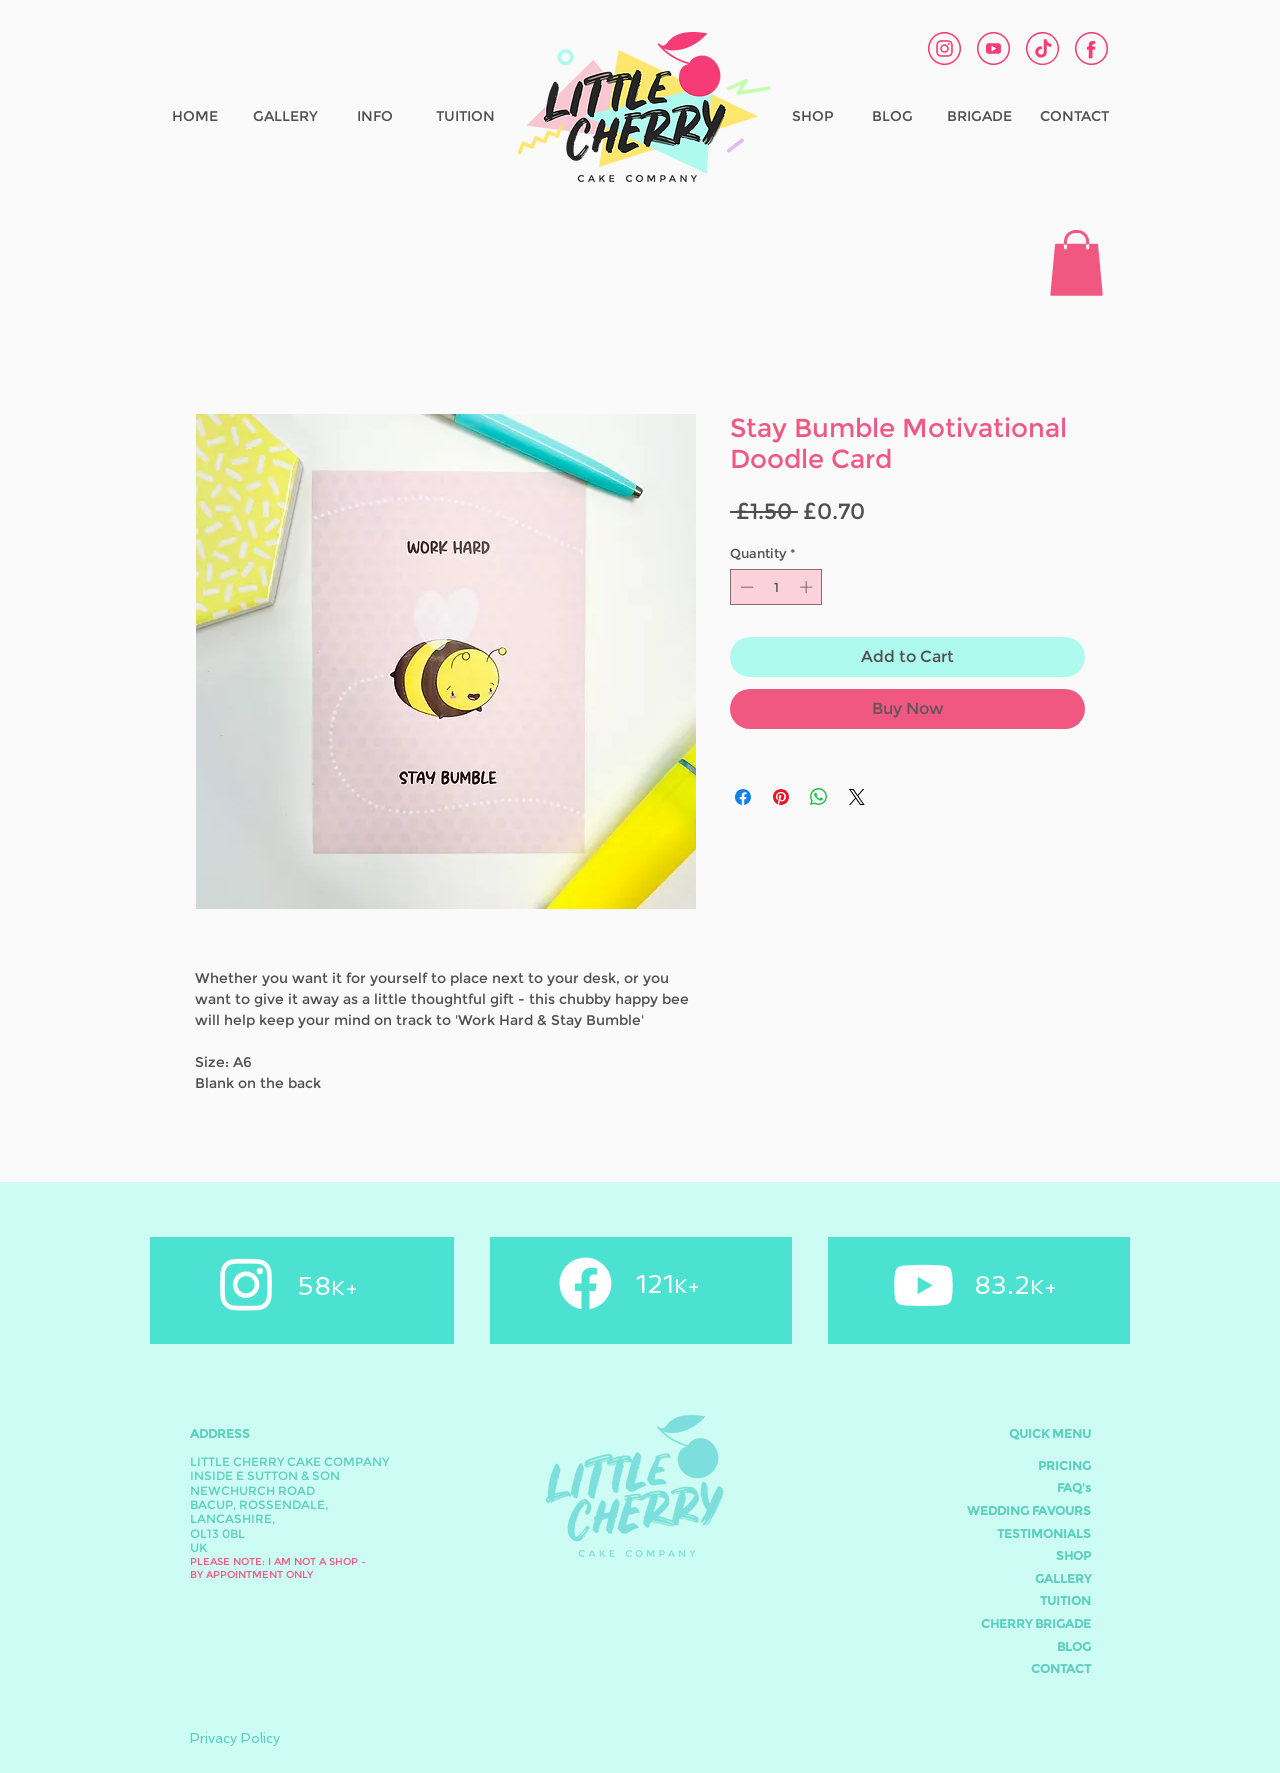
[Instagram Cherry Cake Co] (944, 48)
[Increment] (808, 587)
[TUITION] (465, 117)
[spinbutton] (776, 587)
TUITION (1065, 1600)
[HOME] (195, 117)
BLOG (1074, 1646)
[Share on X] (857, 797)
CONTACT (1061, 1668)
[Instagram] (246, 1283)
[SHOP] (813, 117)
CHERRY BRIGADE (1036, 1623)
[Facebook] (585, 1283)
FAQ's (1074, 1487)
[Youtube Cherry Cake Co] (993, 48)
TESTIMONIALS (1044, 1533)
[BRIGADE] (979, 117)
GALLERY (1063, 1578)
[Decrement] (745, 587)
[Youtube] (923, 1285)
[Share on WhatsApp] (819, 797)
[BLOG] (892, 117)
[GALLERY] (285, 117)
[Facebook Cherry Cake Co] (1091, 48)
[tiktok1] (1042, 48)
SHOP (1073, 1555)
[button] (1076, 263)
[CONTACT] (1074, 117)
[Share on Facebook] (743, 797)
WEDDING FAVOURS (1029, 1510)
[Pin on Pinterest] (781, 797)
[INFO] (375, 117)
